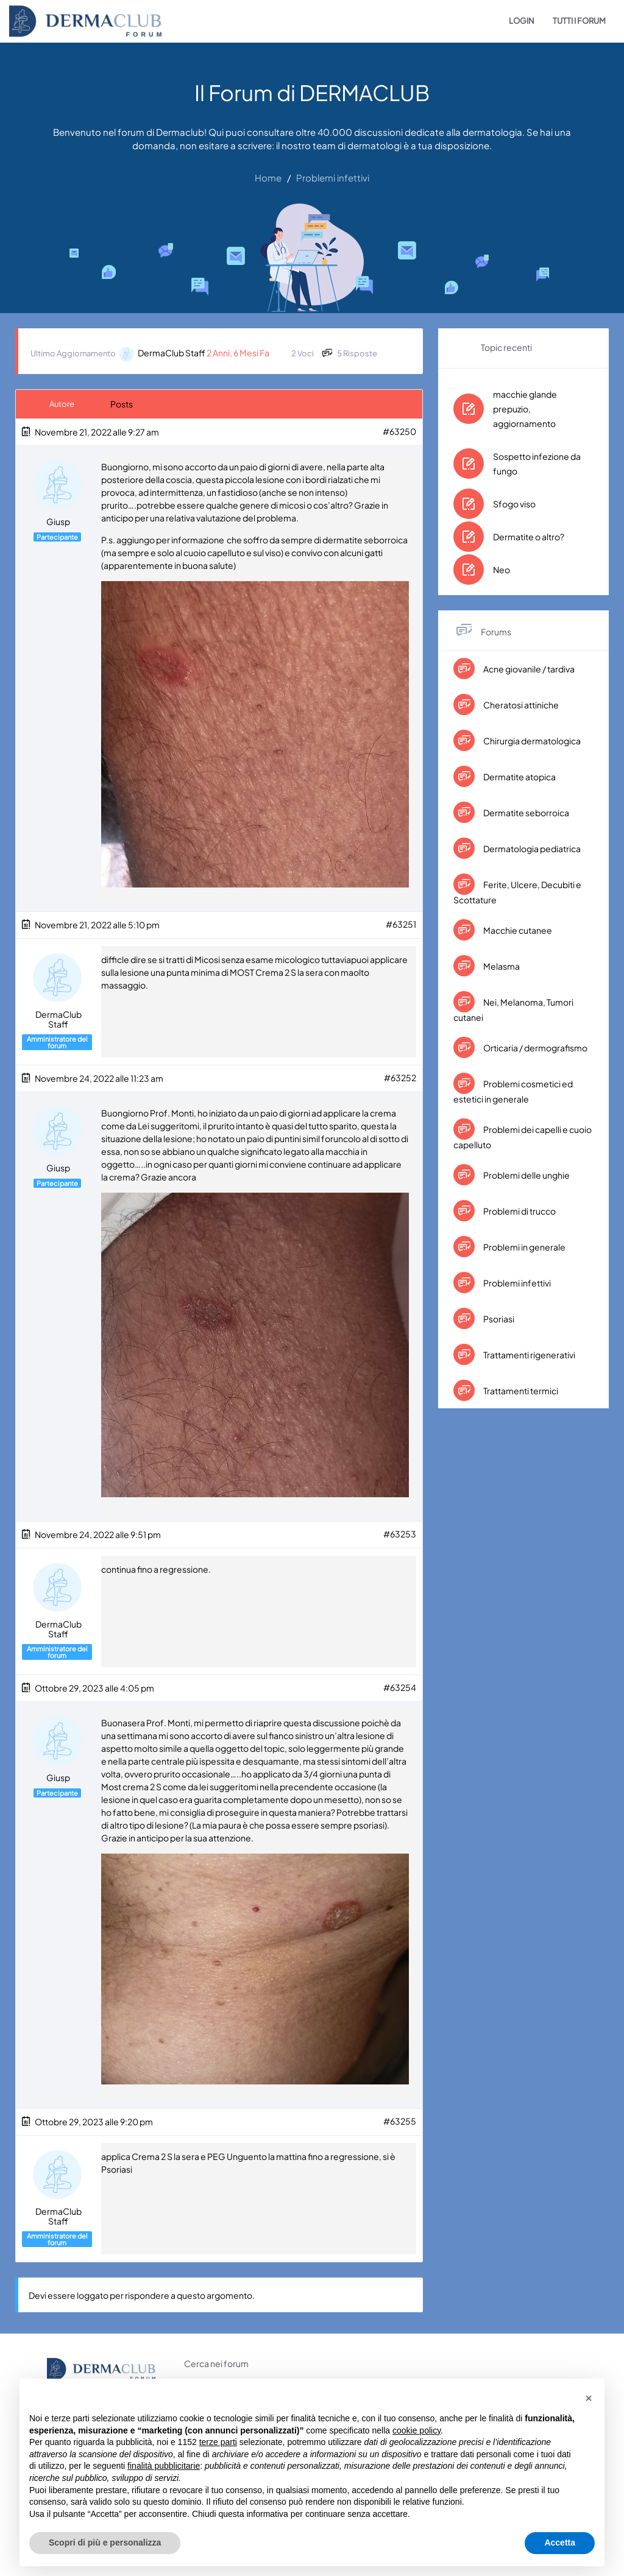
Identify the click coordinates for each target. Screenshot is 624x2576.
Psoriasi (498, 1318)
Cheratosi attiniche (520, 704)
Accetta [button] (559, 2542)
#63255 (399, 2120)
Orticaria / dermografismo (534, 1047)
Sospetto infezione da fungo (537, 463)
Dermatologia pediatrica (531, 848)
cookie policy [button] (416, 2430)
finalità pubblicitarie (163, 2466)
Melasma (501, 966)
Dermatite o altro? (528, 536)
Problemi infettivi (516, 1282)
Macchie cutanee (517, 930)
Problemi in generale (524, 1246)
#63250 (399, 431)
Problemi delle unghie (526, 1175)
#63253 (399, 1533)
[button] (588, 2398)
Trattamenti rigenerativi (528, 1354)
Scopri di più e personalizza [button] (105, 2542)
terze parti (218, 2442)
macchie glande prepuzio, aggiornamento (525, 409)
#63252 (400, 1077)
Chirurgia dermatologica (531, 740)
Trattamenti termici (520, 1390)
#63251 (401, 924)
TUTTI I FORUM (579, 21)
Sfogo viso (514, 503)
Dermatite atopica (519, 776)
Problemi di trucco (519, 1210)
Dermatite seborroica (525, 812)
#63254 (399, 1686)
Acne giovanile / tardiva (528, 668)
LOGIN (521, 21)
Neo (501, 569)
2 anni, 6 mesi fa (238, 352)
